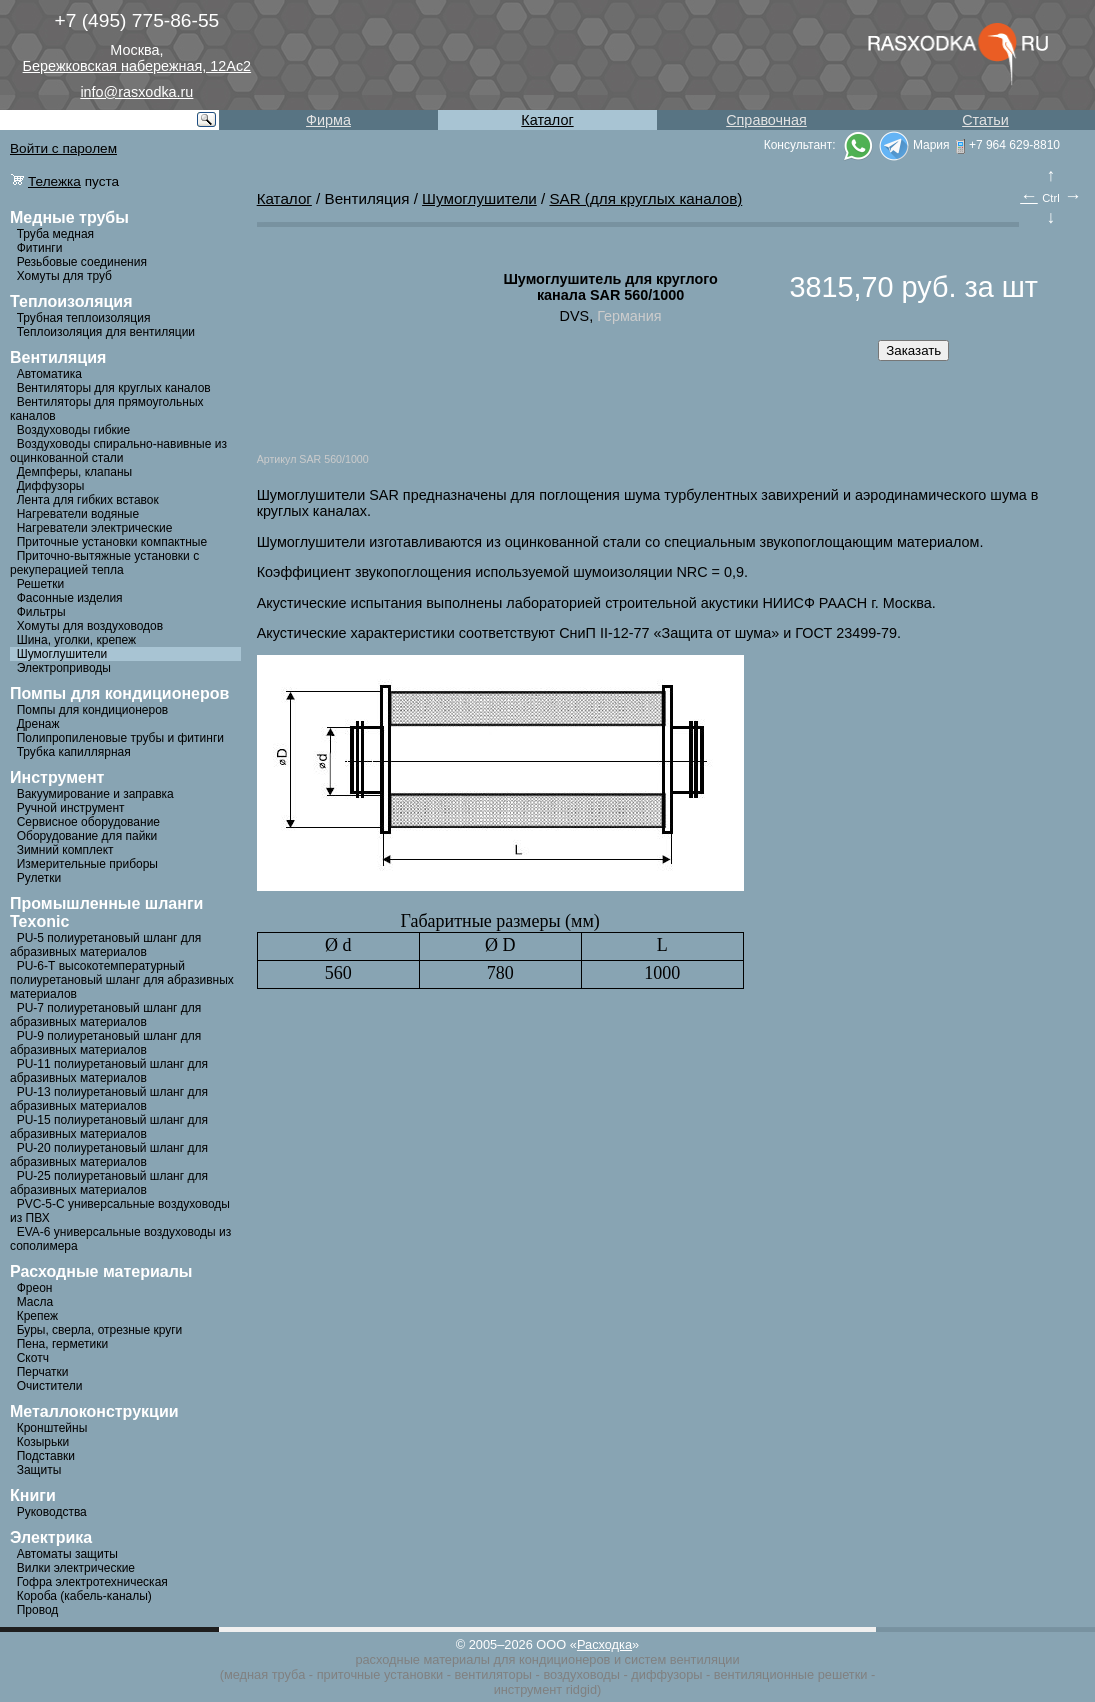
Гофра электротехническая (92, 1582)
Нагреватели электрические (95, 528)
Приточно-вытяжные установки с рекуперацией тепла (104, 563)
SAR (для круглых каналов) (645, 198)
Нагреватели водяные (78, 514)
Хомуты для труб (64, 276)
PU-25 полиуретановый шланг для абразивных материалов (109, 1183)
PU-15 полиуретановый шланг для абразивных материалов (109, 1127)
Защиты (39, 1470)
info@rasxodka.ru (136, 92)
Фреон (35, 1288)
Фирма (328, 120)
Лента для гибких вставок (88, 500)
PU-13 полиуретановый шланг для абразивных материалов (109, 1099)
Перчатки (43, 1372)
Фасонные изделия (70, 598)
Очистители (50, 1386)
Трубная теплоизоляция (84, 318)
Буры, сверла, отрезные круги (100, 1330)
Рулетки (39, 878)
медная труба (264, 1674)
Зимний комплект (65, 850)
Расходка (604, 1644)
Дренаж (38, 724)
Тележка (54, 181)
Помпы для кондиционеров (93, 710)
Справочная (766, 120)
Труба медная (55, 234)
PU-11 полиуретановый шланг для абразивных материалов (109, 1071)
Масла (35, 1302)
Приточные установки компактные (112, 542)
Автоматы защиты (67, 1554)
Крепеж (37, 1316)
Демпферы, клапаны (75, 472)
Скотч (33, 1358)
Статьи (985, 120)
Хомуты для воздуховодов (90, 626)
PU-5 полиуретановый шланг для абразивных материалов (105, 945)
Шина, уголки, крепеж (76, 640)
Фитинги (40, 248)
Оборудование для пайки (87, 836)
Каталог (547, 120)
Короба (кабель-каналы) (84, 1596)
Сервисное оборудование (88, 822)
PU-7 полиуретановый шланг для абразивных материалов (105, 1015)
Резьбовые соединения (82, 262)
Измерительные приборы (87, 864)
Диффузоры (51, 486)
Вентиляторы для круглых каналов (114, 388)
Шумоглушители (62, 654)
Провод (38, 1610)
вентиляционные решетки (791, 1674)
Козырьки (43, 1442)
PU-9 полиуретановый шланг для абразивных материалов (105, 1043)
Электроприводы (64, 668)
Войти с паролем (63, 148)
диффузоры (666, 1674)
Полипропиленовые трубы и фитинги (120, 738)
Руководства (52, 1512)
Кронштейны (52, 1428)
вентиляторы (493, 1674)
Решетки (41, 584)
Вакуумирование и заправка (95, 794)
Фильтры (41, 612)
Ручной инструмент (71, 808)
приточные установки (380, 1674)
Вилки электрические (76, 1568)
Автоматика (49, 374)
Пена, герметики (62, 1344)
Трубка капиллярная (74, 752)
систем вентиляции (682, 1659)
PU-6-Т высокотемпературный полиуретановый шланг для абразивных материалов (122, 980)
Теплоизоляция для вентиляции (106, 332)
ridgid (581, 1689)
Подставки (46, 1456)
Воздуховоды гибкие (74, 430)
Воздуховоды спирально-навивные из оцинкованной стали (118, 451)
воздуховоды (581, 1674)
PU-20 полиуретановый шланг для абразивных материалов (109, 1155)
